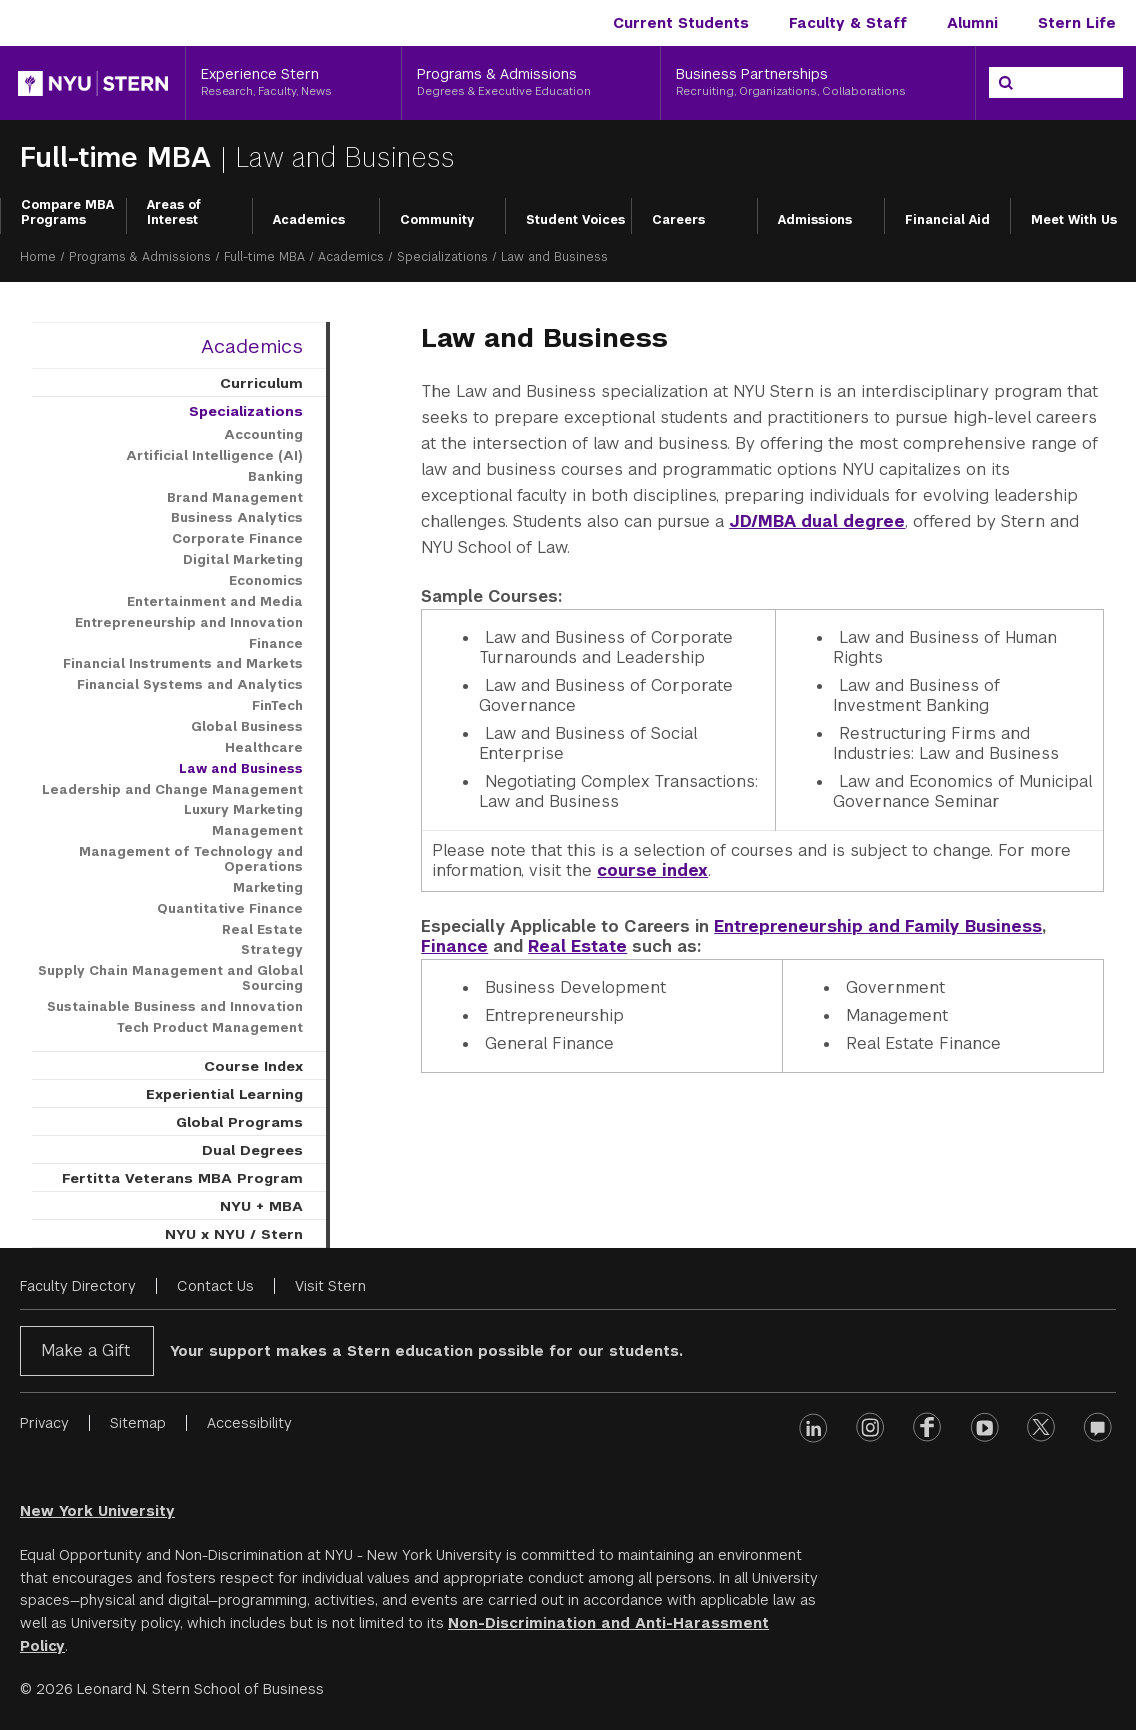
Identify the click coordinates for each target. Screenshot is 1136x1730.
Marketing (268, 888)
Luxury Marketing (243, 810)
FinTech (277, 706)
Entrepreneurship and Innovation (189, 623)
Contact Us (215, 1286)
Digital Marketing (243, 560)
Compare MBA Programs (67, 213)
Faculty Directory (78, 1286)
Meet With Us (1074, 220)
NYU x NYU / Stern (234, 1234)
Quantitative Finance (230, 909)
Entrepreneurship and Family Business (878, 926)
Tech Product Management (210, 1028)
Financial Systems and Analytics (190, 685)
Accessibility (249, 1423)
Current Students (681, 23)
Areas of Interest (174, 213)
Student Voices (575, 220)
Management (257, 831)
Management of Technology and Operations (191, 859)
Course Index (253, 1066)
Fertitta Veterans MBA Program (182, 1178)
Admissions (815, 220)
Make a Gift (85, 1350)
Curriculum (261, 383)
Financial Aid (947, 220)
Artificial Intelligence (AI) (214, 456)
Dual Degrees (252, 1150)
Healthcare (264, 748)
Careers (678, 220)
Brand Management (235, 498)
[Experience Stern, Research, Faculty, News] (293, 83)
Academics (309, 220)
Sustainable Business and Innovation (175, 1007)
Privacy (44, 1423)
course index (652, 870)
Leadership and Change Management (172, 790)
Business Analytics (237, 518)
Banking (275, 477)
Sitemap (138, 1423)
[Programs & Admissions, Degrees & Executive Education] (531, 83)
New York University (97, 1511)
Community (437, 220)
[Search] (1006, 83)
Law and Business (241, 769)
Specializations (442, 257)
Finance (454, 946)
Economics (266, 581)
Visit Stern (330, 1286)
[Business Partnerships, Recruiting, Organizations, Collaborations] (818, 83)
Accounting (263, 435)
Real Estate (577, 946)
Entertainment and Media (215, 602)
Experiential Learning (224, 1094)
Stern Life (1077, 23)
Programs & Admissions (140, 257)
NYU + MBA (261, 1206)
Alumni (972, 23)
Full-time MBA (120, 157)
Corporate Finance (237, 539)
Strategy (272, 950)
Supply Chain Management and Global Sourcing (170, 978)
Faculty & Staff (848, 23)
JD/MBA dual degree (817, 521)
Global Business (247, 727)
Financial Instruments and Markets (183, 664)
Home (38, 257)
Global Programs (239, 1122)
